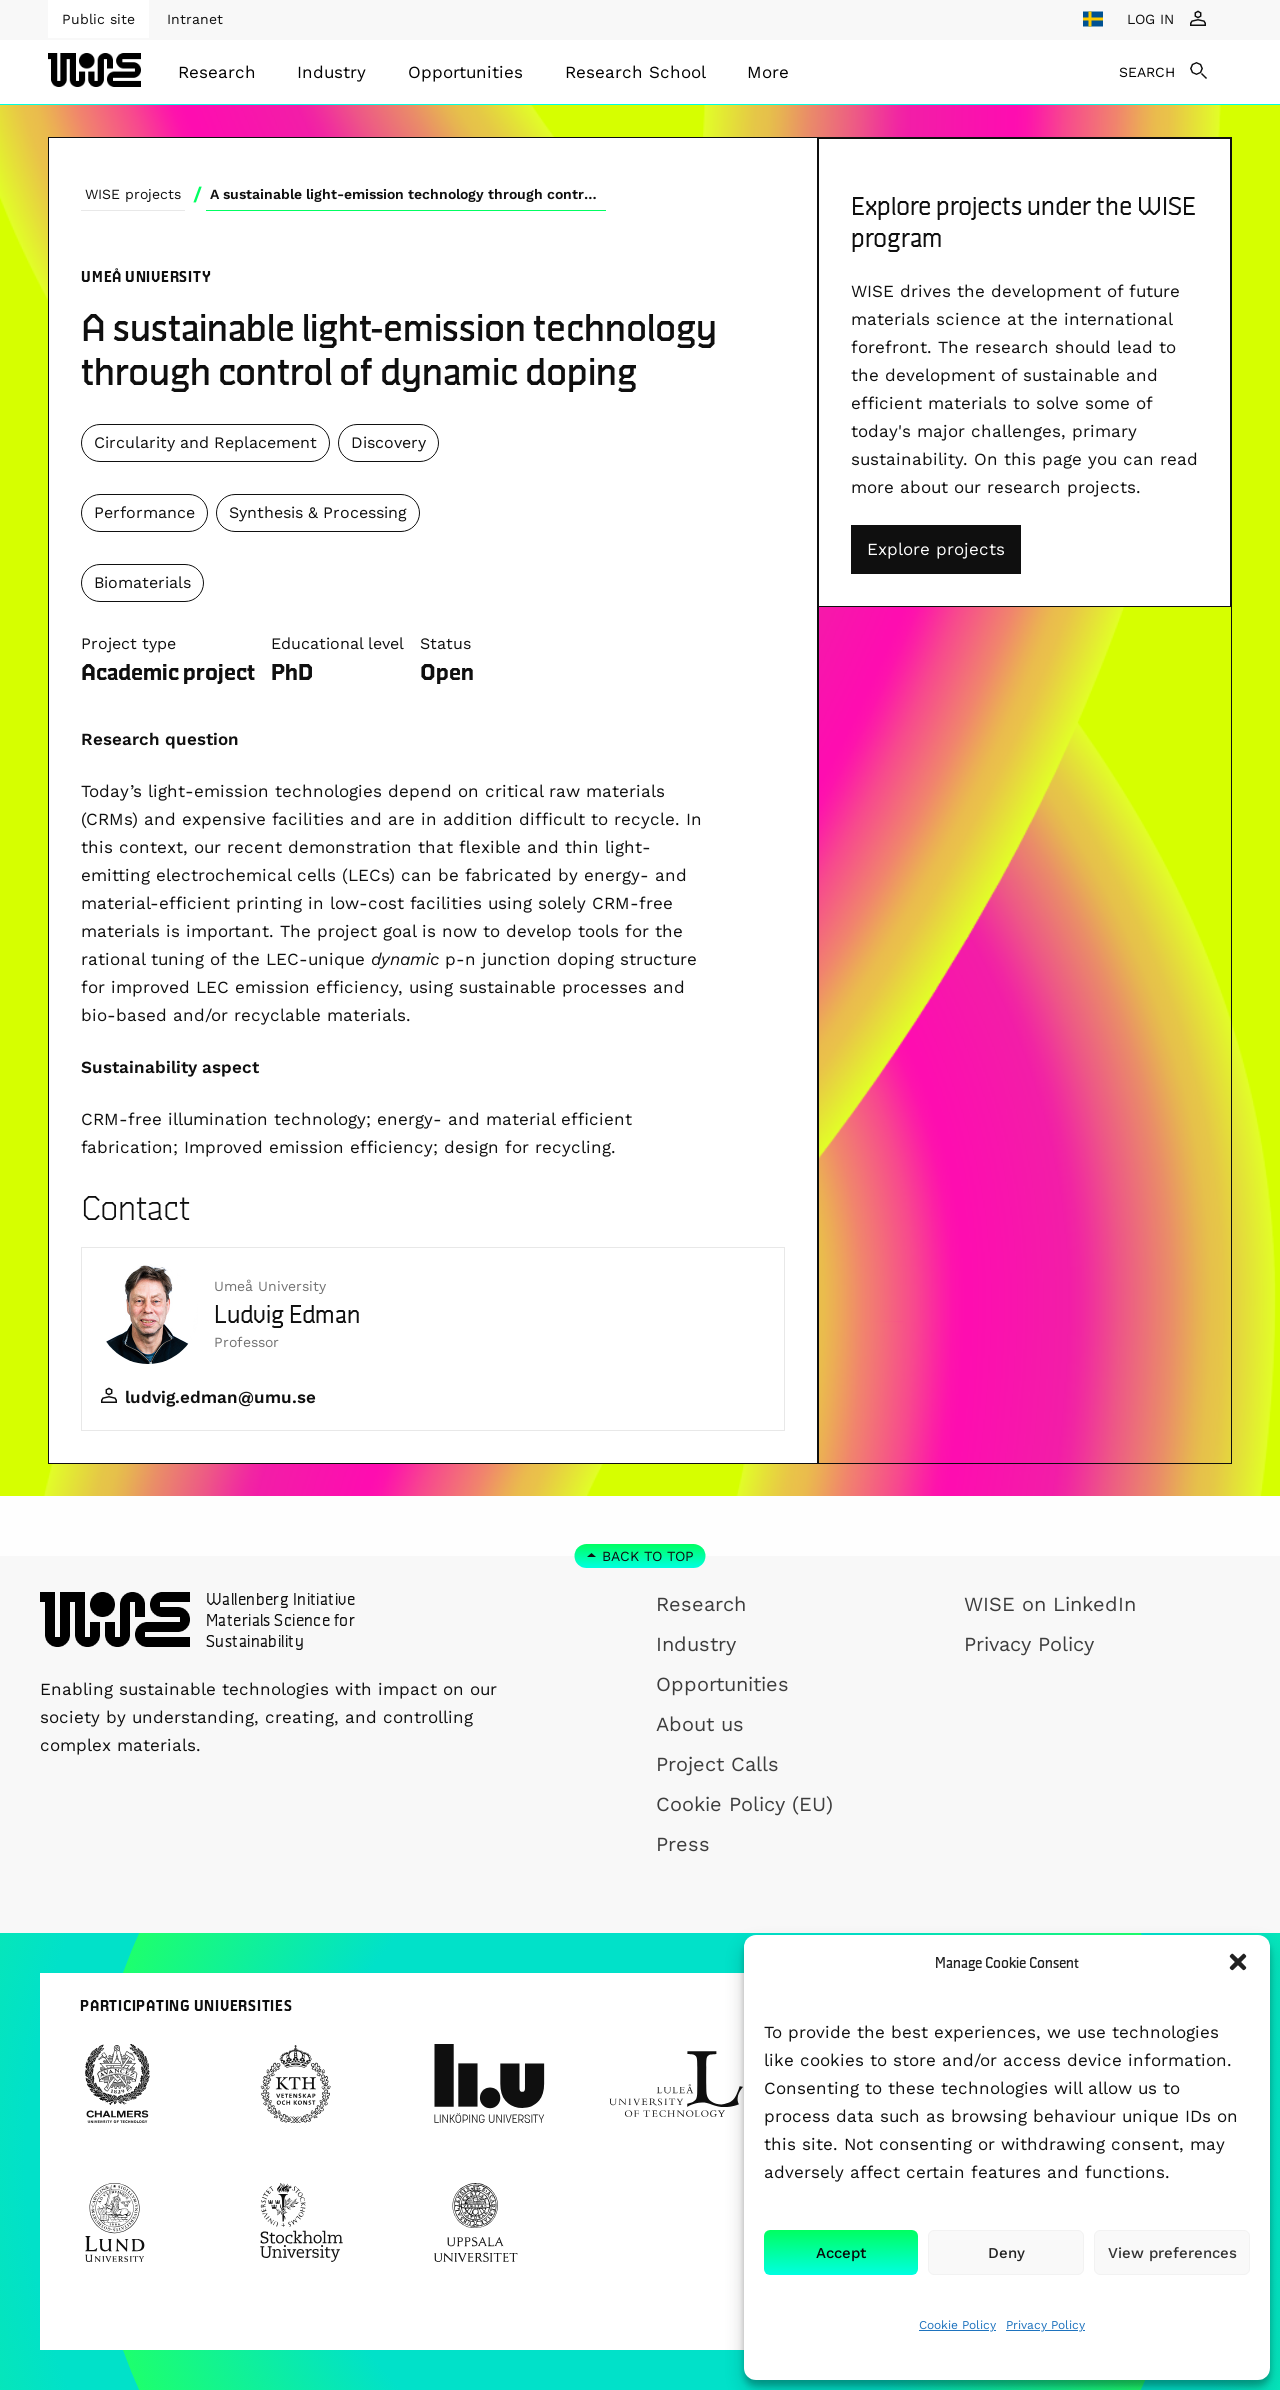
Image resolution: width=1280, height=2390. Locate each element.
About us (700, 1724)
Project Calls (717, 1764)
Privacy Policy (1045, 2325)
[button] (1238, 1962)
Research (217, 72)
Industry (331, 72)
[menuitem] (217, 72)
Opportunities (465, 72)
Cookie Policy (957, 2325)
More (768, 72)
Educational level (337, 643)
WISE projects (133, 194)
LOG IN (1150, 19)
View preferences (1172, 2253)
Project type (128, 643)
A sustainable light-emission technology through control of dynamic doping (408, 194)
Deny (1006, 2253)
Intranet (195, 19)
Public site (98, 19)
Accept (841, 2253)
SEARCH (1147, 72)
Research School (635, 72)
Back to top (648, 1556)
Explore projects (936, 549)
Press (683, 1844)
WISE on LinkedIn (1050, 1604)
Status (445, 643)
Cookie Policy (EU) (744, 1804)
